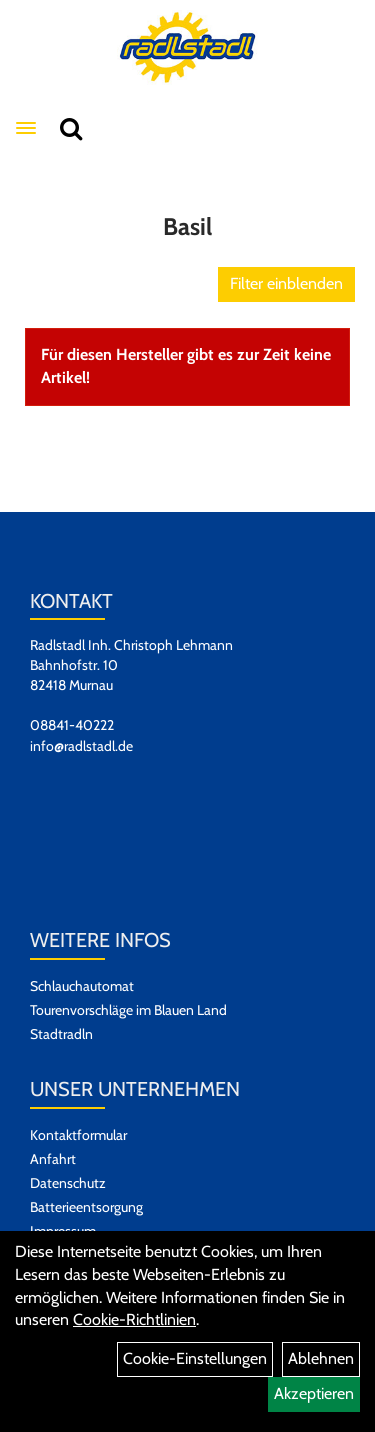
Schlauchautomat (82, 986)
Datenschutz (68, 1183)
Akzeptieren (314, 1393)
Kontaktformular (78, 1135)
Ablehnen (321, 1358)
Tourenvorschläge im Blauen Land (128, 1010)
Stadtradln (61, 1034)
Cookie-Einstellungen (195, 1358)
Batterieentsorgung (86, 1207)
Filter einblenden (286, 283)
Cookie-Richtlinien (134, 1319)
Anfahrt (53, 1159)
